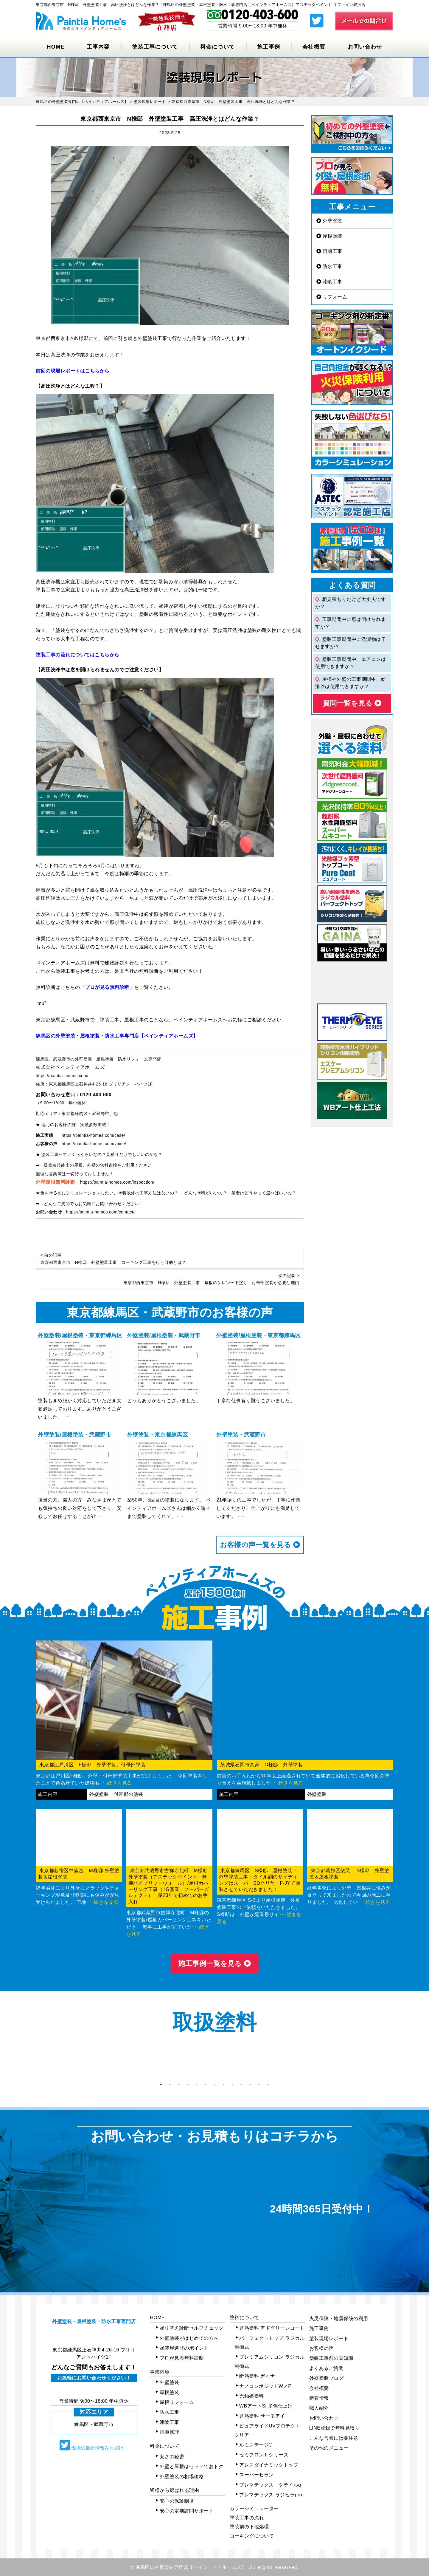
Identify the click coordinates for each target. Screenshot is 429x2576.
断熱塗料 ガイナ (257, 2376)
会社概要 (313, 47)
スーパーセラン (256, 2474)
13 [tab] (268, 2085)
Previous (31, 2062)
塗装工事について (155, 47)
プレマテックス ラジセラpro (270, 2494)
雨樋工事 (329, 251)
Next (398, 2062)
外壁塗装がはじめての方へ (189, 2338)
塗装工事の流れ (247, 2517)
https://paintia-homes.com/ (62, 1075)
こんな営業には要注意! (334, 2438)
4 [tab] (188, 2085)
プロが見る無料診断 (182, 2357)
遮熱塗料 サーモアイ (262, 2416)
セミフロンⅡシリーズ (263, 2454)
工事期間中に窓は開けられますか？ (350, 623)
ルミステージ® (255, 2444)
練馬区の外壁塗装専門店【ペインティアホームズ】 (191, 2567)
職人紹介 (319, 2407)
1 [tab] (161, 2085)
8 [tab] (223, 2085)
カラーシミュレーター (254, 2508)
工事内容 (98, 47)
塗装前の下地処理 (249, 2526)
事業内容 (160, 2371)
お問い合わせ (365, 47)
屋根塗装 (329, 236)
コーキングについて (252, 2535)
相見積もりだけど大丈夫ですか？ (350, 603)
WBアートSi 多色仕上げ (266, 2405)
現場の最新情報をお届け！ (94, 2445)
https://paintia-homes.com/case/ (93, 1135)
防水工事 (329, 266)
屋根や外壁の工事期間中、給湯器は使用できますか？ (350, 683)
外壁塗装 (329, 220)
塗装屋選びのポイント (184, 2348)
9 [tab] (232, 2085)
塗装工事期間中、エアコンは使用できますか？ (350, 663)
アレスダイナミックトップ (268, 2464)
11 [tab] (250, 2085)
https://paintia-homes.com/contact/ (100, 1212)
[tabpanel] (71, 2062)
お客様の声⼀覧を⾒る (260, 1545)
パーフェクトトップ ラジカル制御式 (269, 2343)
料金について (217, 47)
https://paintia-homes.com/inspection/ (117, 1182)
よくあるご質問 (326, 2368)
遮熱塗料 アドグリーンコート (271, 2328)
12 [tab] (259, 2085)
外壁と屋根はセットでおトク (192, 2466)
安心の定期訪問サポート (187, 2510)
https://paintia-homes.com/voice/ (94, 1143)
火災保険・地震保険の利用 (338, 2318)
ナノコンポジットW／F (265, 2386)
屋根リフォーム (177, 2402)
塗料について (244, 2317)
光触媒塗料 (251, 2396)
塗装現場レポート (329, 2338)
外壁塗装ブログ (326, 2378)
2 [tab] (170, 2085)
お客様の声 (321, 2348)
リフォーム (331, 296)
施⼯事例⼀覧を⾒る (214, 1963)
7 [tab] (214, 2085)
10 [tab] (241, 2085)
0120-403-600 (96, 1094)
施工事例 (268, 47)
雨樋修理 (169, 2432)
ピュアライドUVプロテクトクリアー (267, 2430)
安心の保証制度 (177, 2501)
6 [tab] (206, 2085)
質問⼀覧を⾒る (352, 703)
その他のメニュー (329, 2447)
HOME (55, 47)
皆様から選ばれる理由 (174, 2490)
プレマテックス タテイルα (270, 2484)
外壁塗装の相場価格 (182, 2476)
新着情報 (319, 2398)
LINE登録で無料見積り (334, 2427)
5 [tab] (197, 2085)
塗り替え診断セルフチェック (192, 2328)
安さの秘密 (172, 2456)
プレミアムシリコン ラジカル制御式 (269, 2361)
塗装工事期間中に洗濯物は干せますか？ (350, 643)
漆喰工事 (329, 281)
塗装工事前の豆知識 (331, 2358)
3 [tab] (179, 2085)
